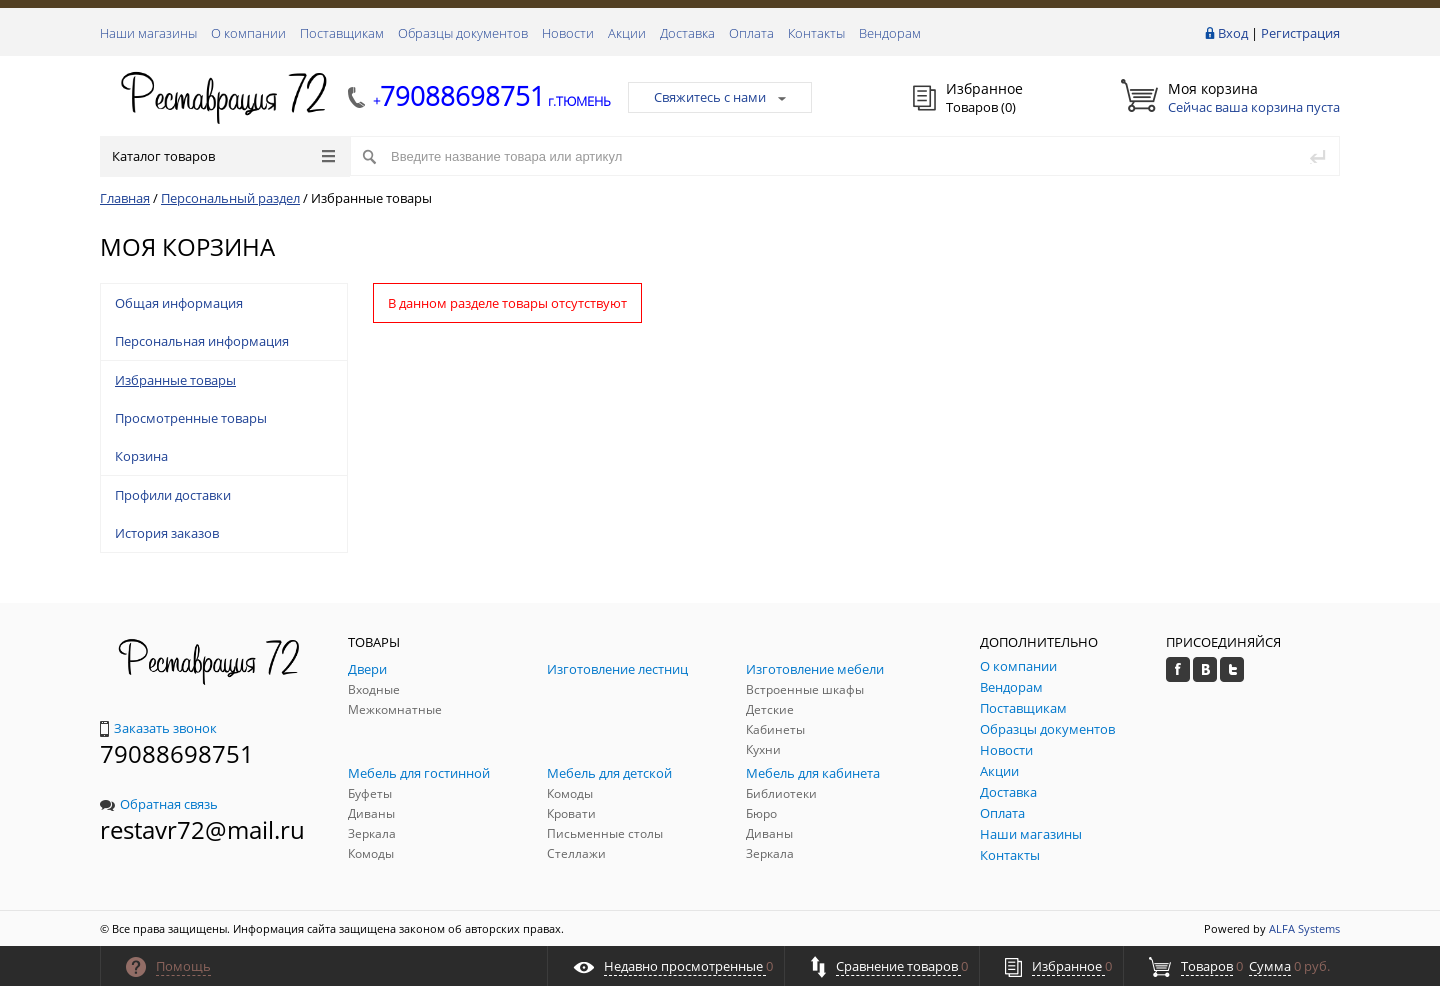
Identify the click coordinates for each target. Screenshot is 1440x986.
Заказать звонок (158, 728)
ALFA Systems (1304, 928)
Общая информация (179, 303)
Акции (627, 33)
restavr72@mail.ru (202, 829)
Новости (568, 33)
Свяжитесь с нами (720, 97)
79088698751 (177, 753)
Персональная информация (202, 341)
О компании (248, 33)
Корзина (141, 456)
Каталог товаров (223, 156)
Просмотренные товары (191, 418)
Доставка (687, 33)
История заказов (167, 533)
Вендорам (890, 33)
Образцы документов (463, 33)
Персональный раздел (230, 198)
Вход (1233, 33)
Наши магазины (148, 33)
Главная (125, 198)
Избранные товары (175, 380)
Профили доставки (173, 495)
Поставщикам (342, 33)
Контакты (816, 33)
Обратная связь (159, 804)
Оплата (751, 33)
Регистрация (1300, 33)
